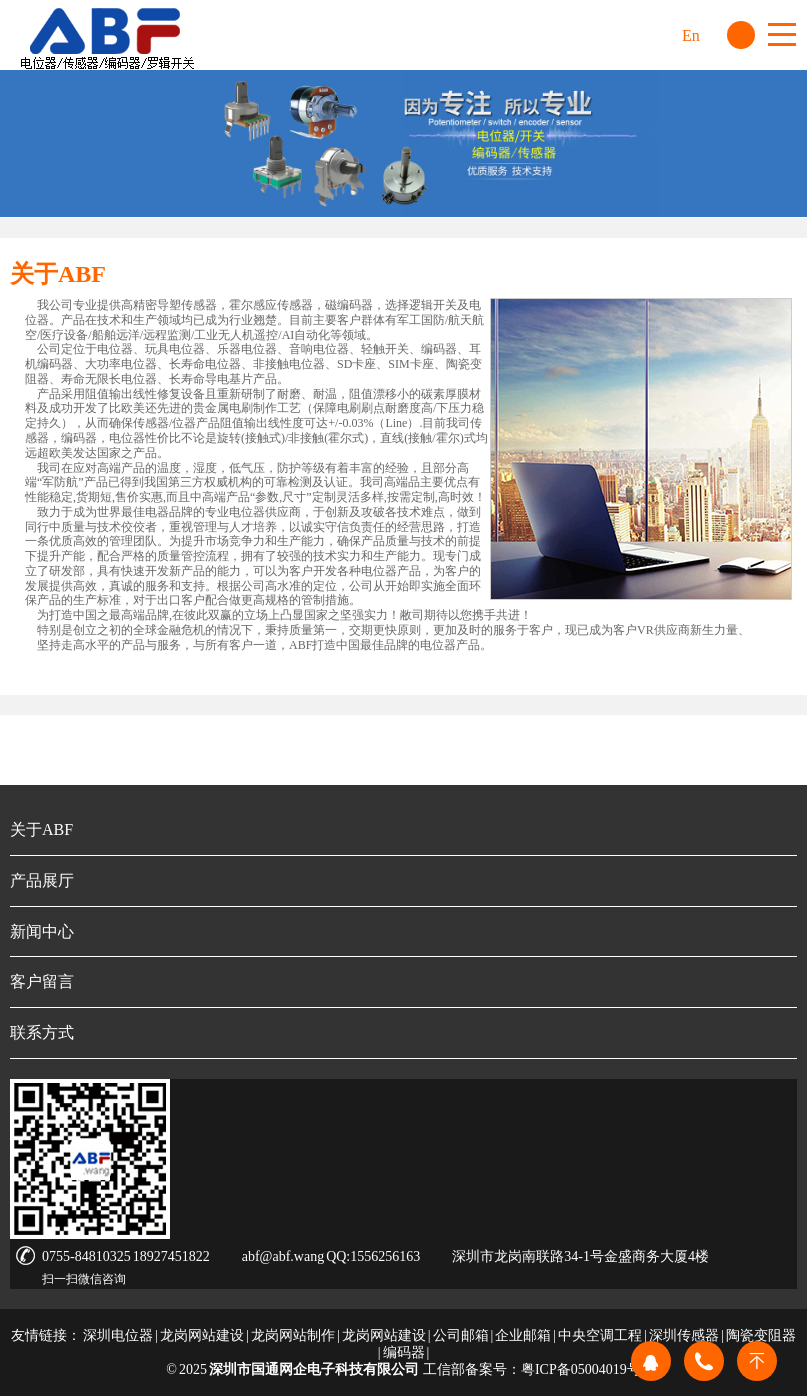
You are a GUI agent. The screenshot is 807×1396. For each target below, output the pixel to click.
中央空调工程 (600, 1335)
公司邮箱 (461, 1335)
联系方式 (42, 1032)
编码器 (404, 1352)
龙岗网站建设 (202, 1335)
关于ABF (41, 829)
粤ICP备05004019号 (581, 1369)
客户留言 (42, 981)
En (691, 35)
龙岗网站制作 (293, 1335)
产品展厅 (42, 880)
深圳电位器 (118, 1335)
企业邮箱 (523, 1335)
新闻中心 (42, 931)
